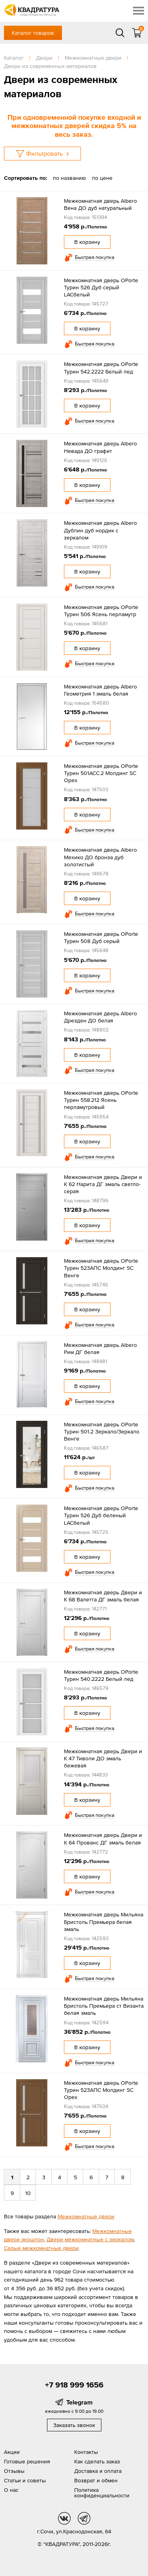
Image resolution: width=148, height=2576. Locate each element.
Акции (12, 2452)
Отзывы (14, 2471)
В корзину (87, 242)
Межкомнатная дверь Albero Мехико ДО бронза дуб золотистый (100, 857)
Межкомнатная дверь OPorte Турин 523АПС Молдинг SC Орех (101, 2090)
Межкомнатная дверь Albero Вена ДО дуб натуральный (100, 204)
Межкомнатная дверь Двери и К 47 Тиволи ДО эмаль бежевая (103, 1758)
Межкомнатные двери (86, 2216)
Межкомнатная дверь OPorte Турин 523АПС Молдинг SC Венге (101, 1268)
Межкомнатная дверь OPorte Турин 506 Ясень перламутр (101, 610)
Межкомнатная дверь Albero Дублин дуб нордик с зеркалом (100, 530)
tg (84, 2518)
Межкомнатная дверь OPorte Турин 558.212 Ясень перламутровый (101, 1100)
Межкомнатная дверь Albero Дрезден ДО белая (100, 1017)
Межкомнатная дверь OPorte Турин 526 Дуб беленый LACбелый (101, 1515)
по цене (102, 178)
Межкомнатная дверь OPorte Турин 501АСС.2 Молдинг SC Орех (101, 773)
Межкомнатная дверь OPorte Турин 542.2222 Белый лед (101, 367)
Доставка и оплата (98, 2471)
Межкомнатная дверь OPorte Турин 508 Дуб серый (101, 937)
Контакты (86, 2452)
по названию (69, 178)
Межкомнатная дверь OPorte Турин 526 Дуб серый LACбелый (101, 287)
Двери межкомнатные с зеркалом (90, 2239)
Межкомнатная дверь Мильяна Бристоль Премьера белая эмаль (103, 1921)
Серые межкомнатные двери (41, 2248)
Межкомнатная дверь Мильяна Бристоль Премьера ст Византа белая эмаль (104, 2005)
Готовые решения (27, 2461)
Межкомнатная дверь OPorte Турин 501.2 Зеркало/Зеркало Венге (101, 1431)
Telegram (79, 2402)
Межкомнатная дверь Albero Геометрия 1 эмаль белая (100, 690)
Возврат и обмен (96, 2480)
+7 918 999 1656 (74, 2384)
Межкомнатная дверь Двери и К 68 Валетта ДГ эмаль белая (103, 1596)
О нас (11, 2490)
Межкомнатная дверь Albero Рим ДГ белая (100, 1348)
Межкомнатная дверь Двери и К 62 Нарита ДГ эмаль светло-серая (103, 1184)
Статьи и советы (25, 2480)
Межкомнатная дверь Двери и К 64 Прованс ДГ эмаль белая (103, 1838)
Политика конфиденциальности (101, 2493)
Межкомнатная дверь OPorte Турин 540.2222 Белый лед (101, 1675)
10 (28, 2193)
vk (64, 2518)
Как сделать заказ (97, 2461)
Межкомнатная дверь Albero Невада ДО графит (100, 447)
